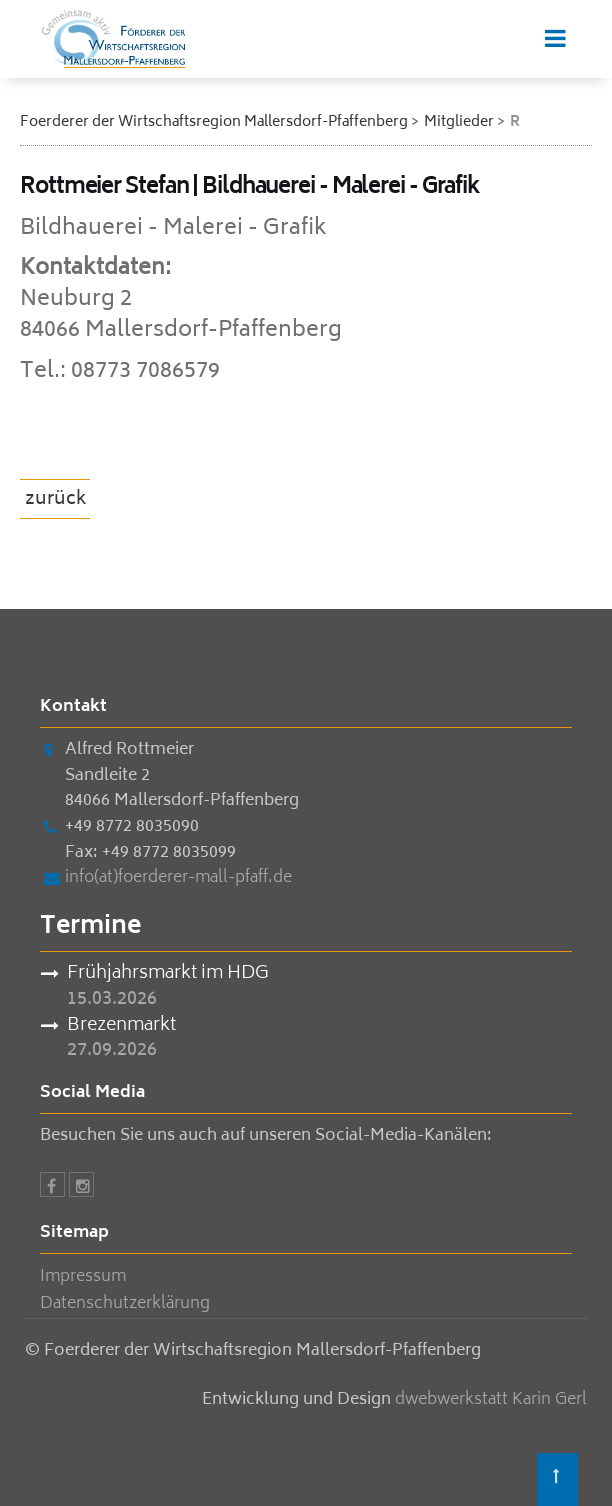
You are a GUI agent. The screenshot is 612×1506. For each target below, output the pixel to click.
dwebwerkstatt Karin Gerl (491, 1400)
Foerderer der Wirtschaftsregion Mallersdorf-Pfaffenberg (214, 122)
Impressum (83, 1277)
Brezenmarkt (121, 1027)
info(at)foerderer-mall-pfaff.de (178, 878)
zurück (56, 500)
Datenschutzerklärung (125, 1304)
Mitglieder (459, 122)
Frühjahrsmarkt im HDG (168, 975)
